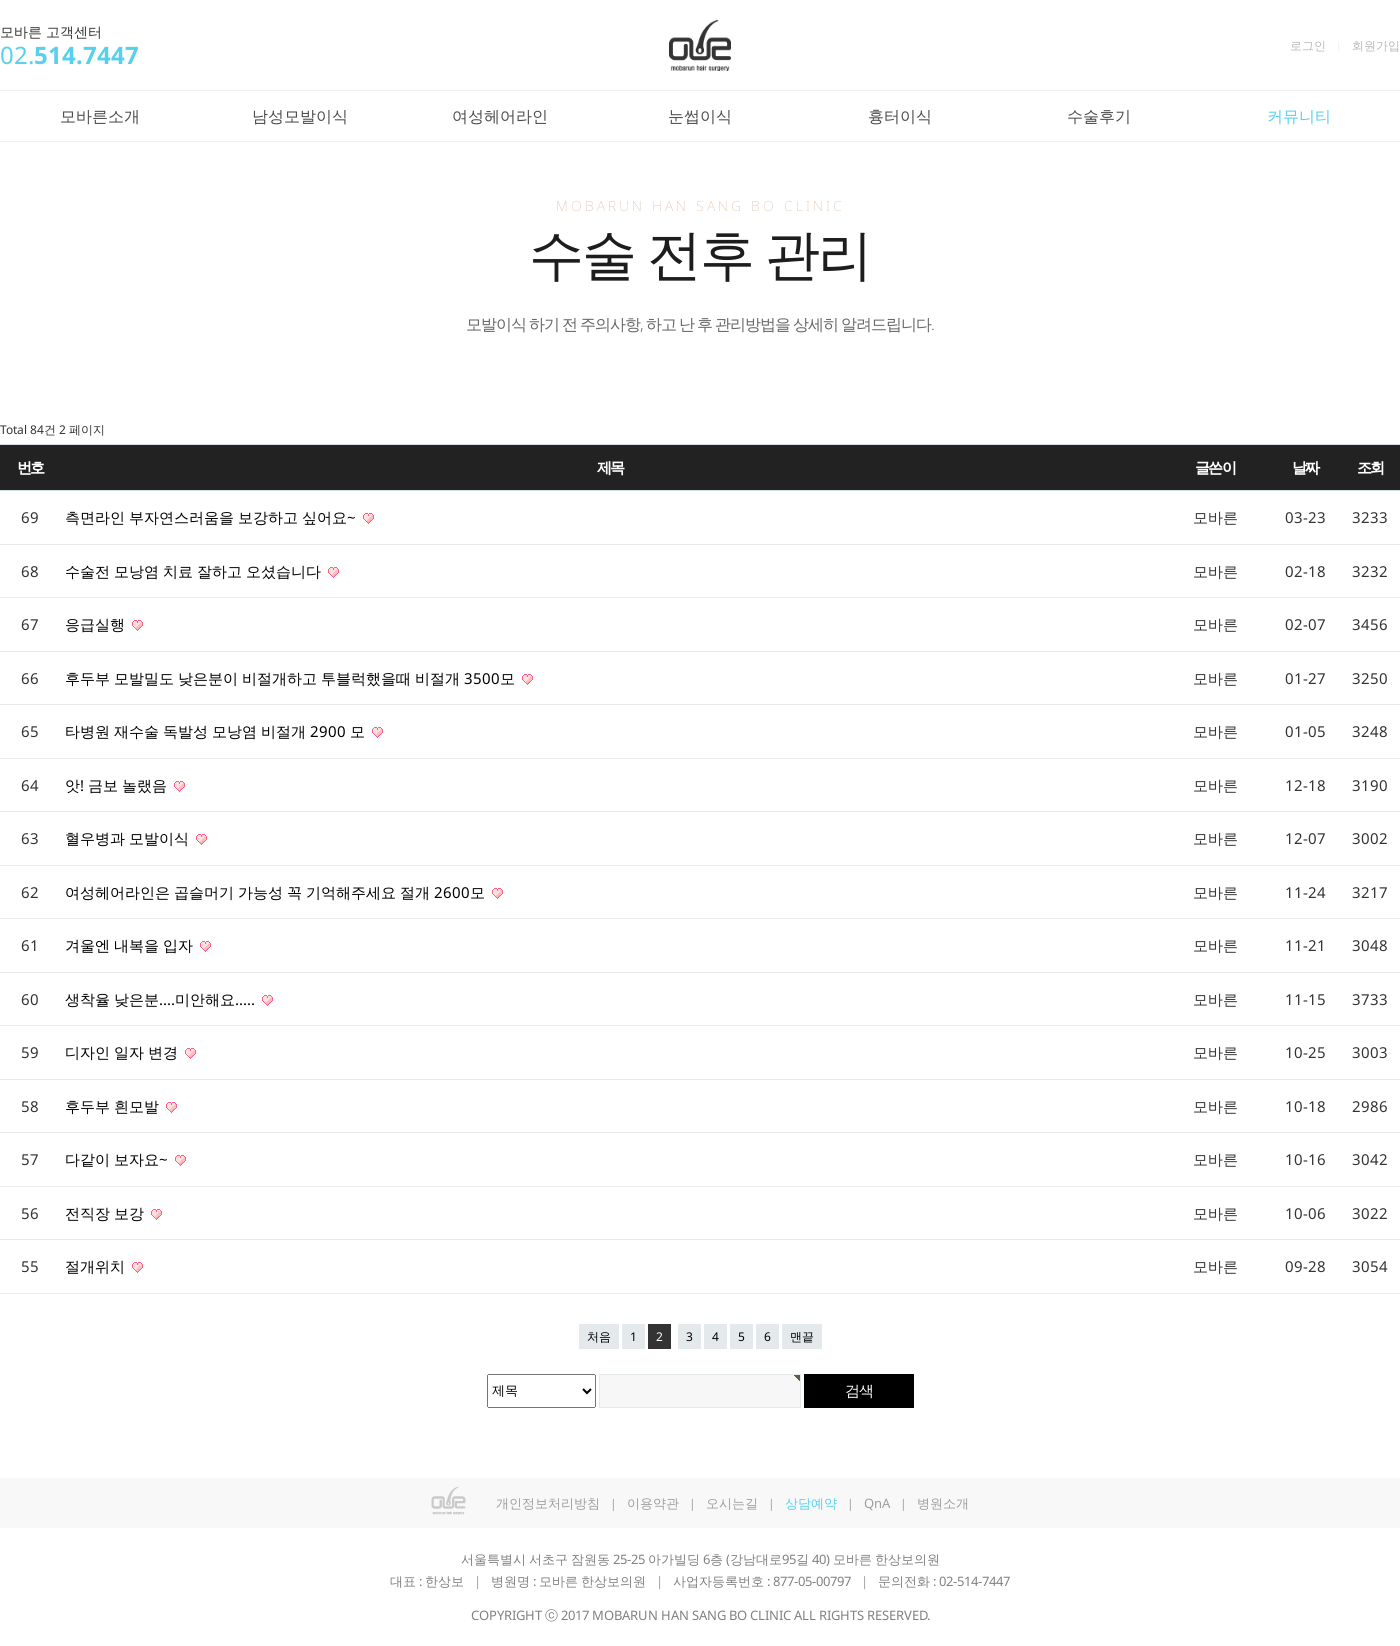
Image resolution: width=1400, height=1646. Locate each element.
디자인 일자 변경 (123, 1052)
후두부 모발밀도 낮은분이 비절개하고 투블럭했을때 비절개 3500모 (292, 678)
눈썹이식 (700, 116)
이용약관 (653, 1503)
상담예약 (811, 1503)
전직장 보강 (106, 1213)
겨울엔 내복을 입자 (131, 945)
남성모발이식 (300, 116)
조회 (1370, 467)
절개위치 (97, 1266)
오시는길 (732, 1503)
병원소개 (943, 1503)
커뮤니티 (1299, 116)
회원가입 (1376, 45)
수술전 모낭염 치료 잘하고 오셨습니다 (195, 571)
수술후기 (1099, 116)
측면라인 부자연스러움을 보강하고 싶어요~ (212, 517)
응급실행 (97, 624)
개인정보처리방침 (548, 1503)
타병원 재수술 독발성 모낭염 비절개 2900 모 (217, 731)
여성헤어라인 (500, 116)
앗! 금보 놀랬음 (118, 785)
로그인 (1308, 45)
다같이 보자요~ (118, 1159)
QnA (877, 1503)
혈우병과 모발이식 (129, 838)
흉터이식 (900, 116)
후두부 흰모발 (114, 1106)
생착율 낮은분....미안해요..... (162, 999)
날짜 (1305, 467)
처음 (599, 1336)
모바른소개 (100, 116)
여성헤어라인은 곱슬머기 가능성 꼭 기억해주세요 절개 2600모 (277, 892)
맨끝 (802, 1336)
